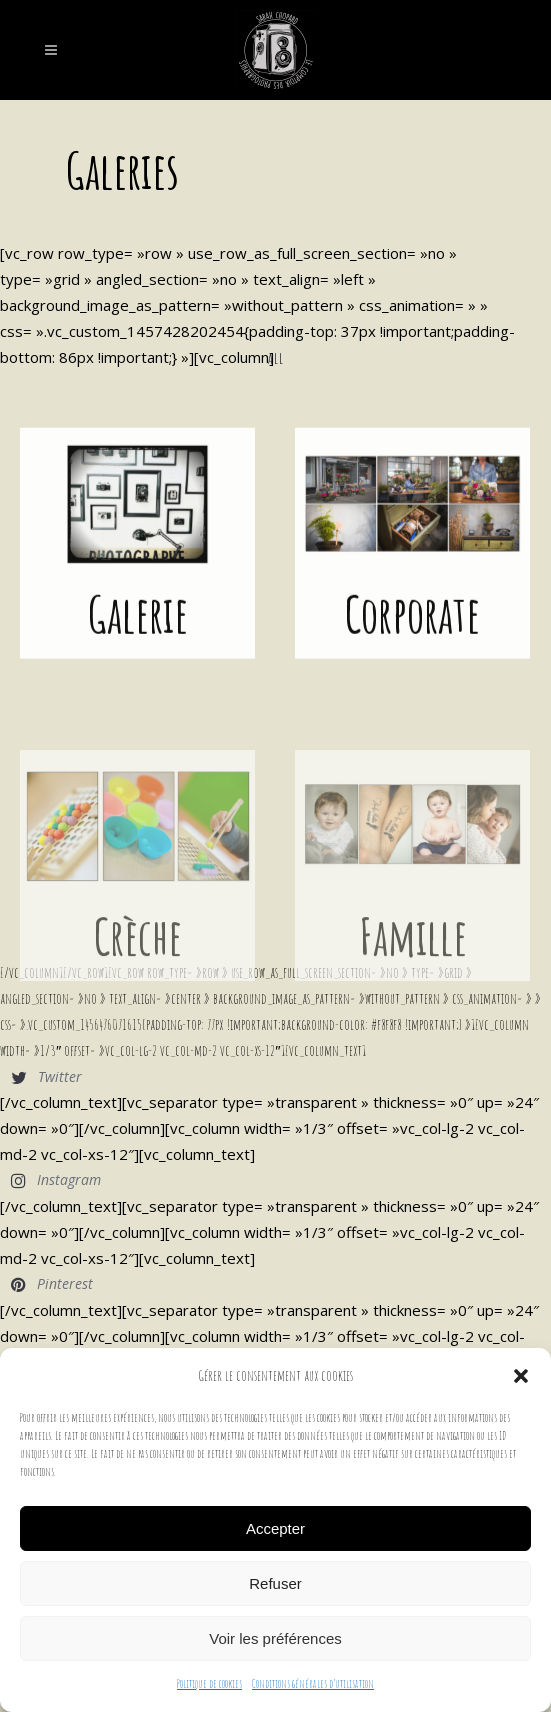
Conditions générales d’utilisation (313, 1683)
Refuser (275, 1583)
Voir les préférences (275, 1638)
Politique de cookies (209, 1683)
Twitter (60, 1076)
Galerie (138, 610)
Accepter (275, 1528)
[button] (521, 1376)
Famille (413, 962)
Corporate (412, 610)
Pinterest (65, 1283)
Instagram (69, 1179)
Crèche (138, 962)
